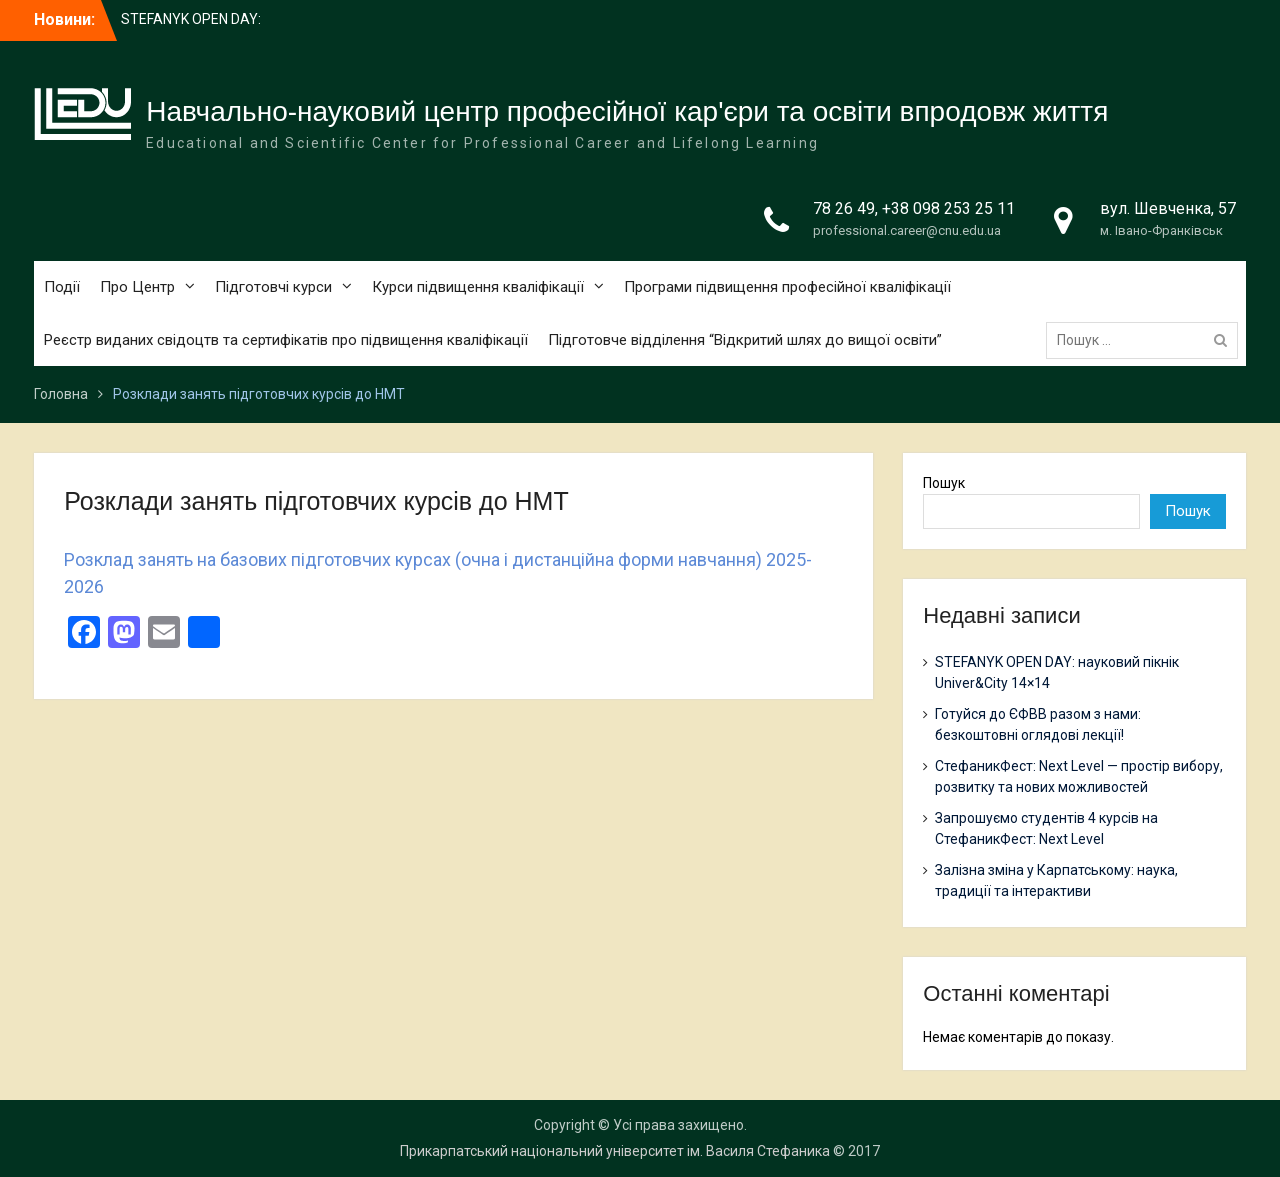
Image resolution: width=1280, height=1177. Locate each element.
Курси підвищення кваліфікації (478, 287)
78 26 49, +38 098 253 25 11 (914, 208)
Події (62, 287)
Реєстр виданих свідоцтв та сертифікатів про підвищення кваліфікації (286, 340)
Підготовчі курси (273, 287)
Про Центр (137, 287)
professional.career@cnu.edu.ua (907, 230)
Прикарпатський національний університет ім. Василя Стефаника (615, 1151)
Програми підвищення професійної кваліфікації (787, 287)
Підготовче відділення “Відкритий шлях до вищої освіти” (745, 340)
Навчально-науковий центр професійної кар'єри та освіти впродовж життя (627, 111)
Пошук (944, 483)
